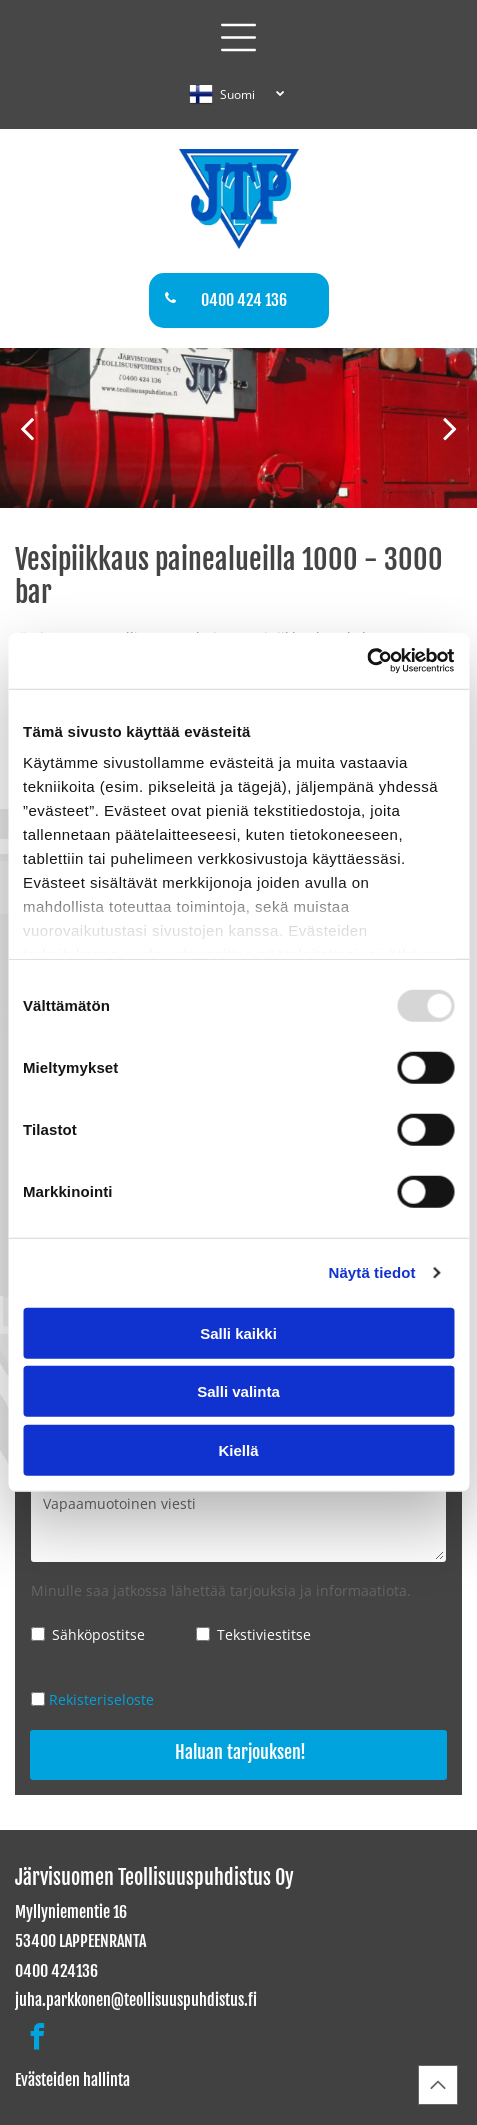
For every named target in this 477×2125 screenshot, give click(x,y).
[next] (450, 427)
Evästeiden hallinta (72, 2080)
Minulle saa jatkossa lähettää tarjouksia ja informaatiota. (221, 1590)
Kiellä (238, 1450)
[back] (27, 427)
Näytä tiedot (372, 1272)
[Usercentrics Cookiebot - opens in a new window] (366, 661)
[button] (238, 37)
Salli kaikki (238, 1333)
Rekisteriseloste (101, 1699)
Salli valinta (238, 1391)
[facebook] (37, 2039)
